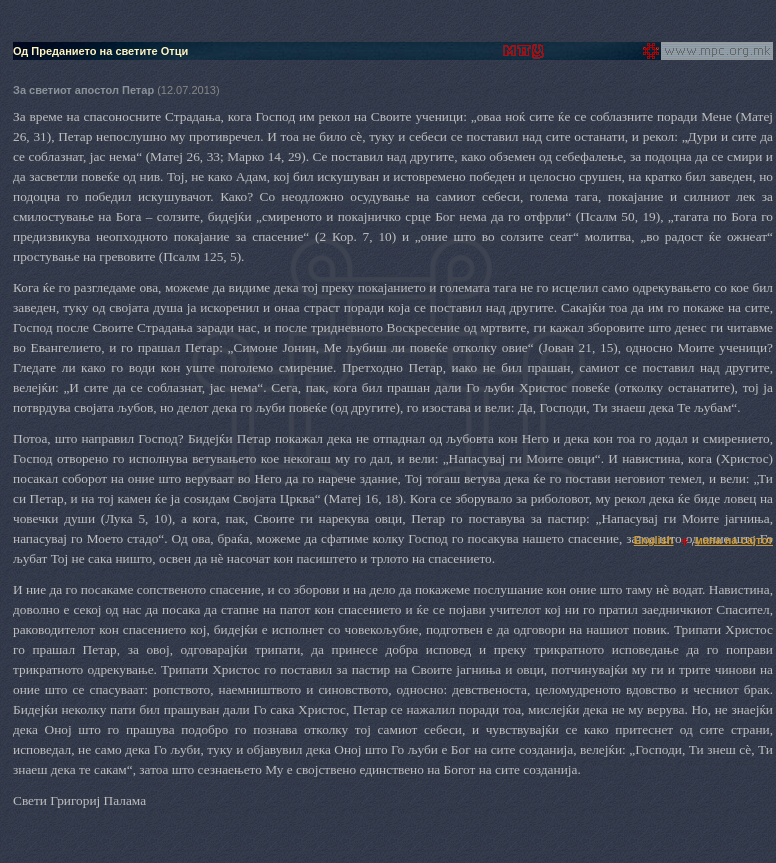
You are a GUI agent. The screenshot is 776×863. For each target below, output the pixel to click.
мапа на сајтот (734, 540)
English (654, 540)
